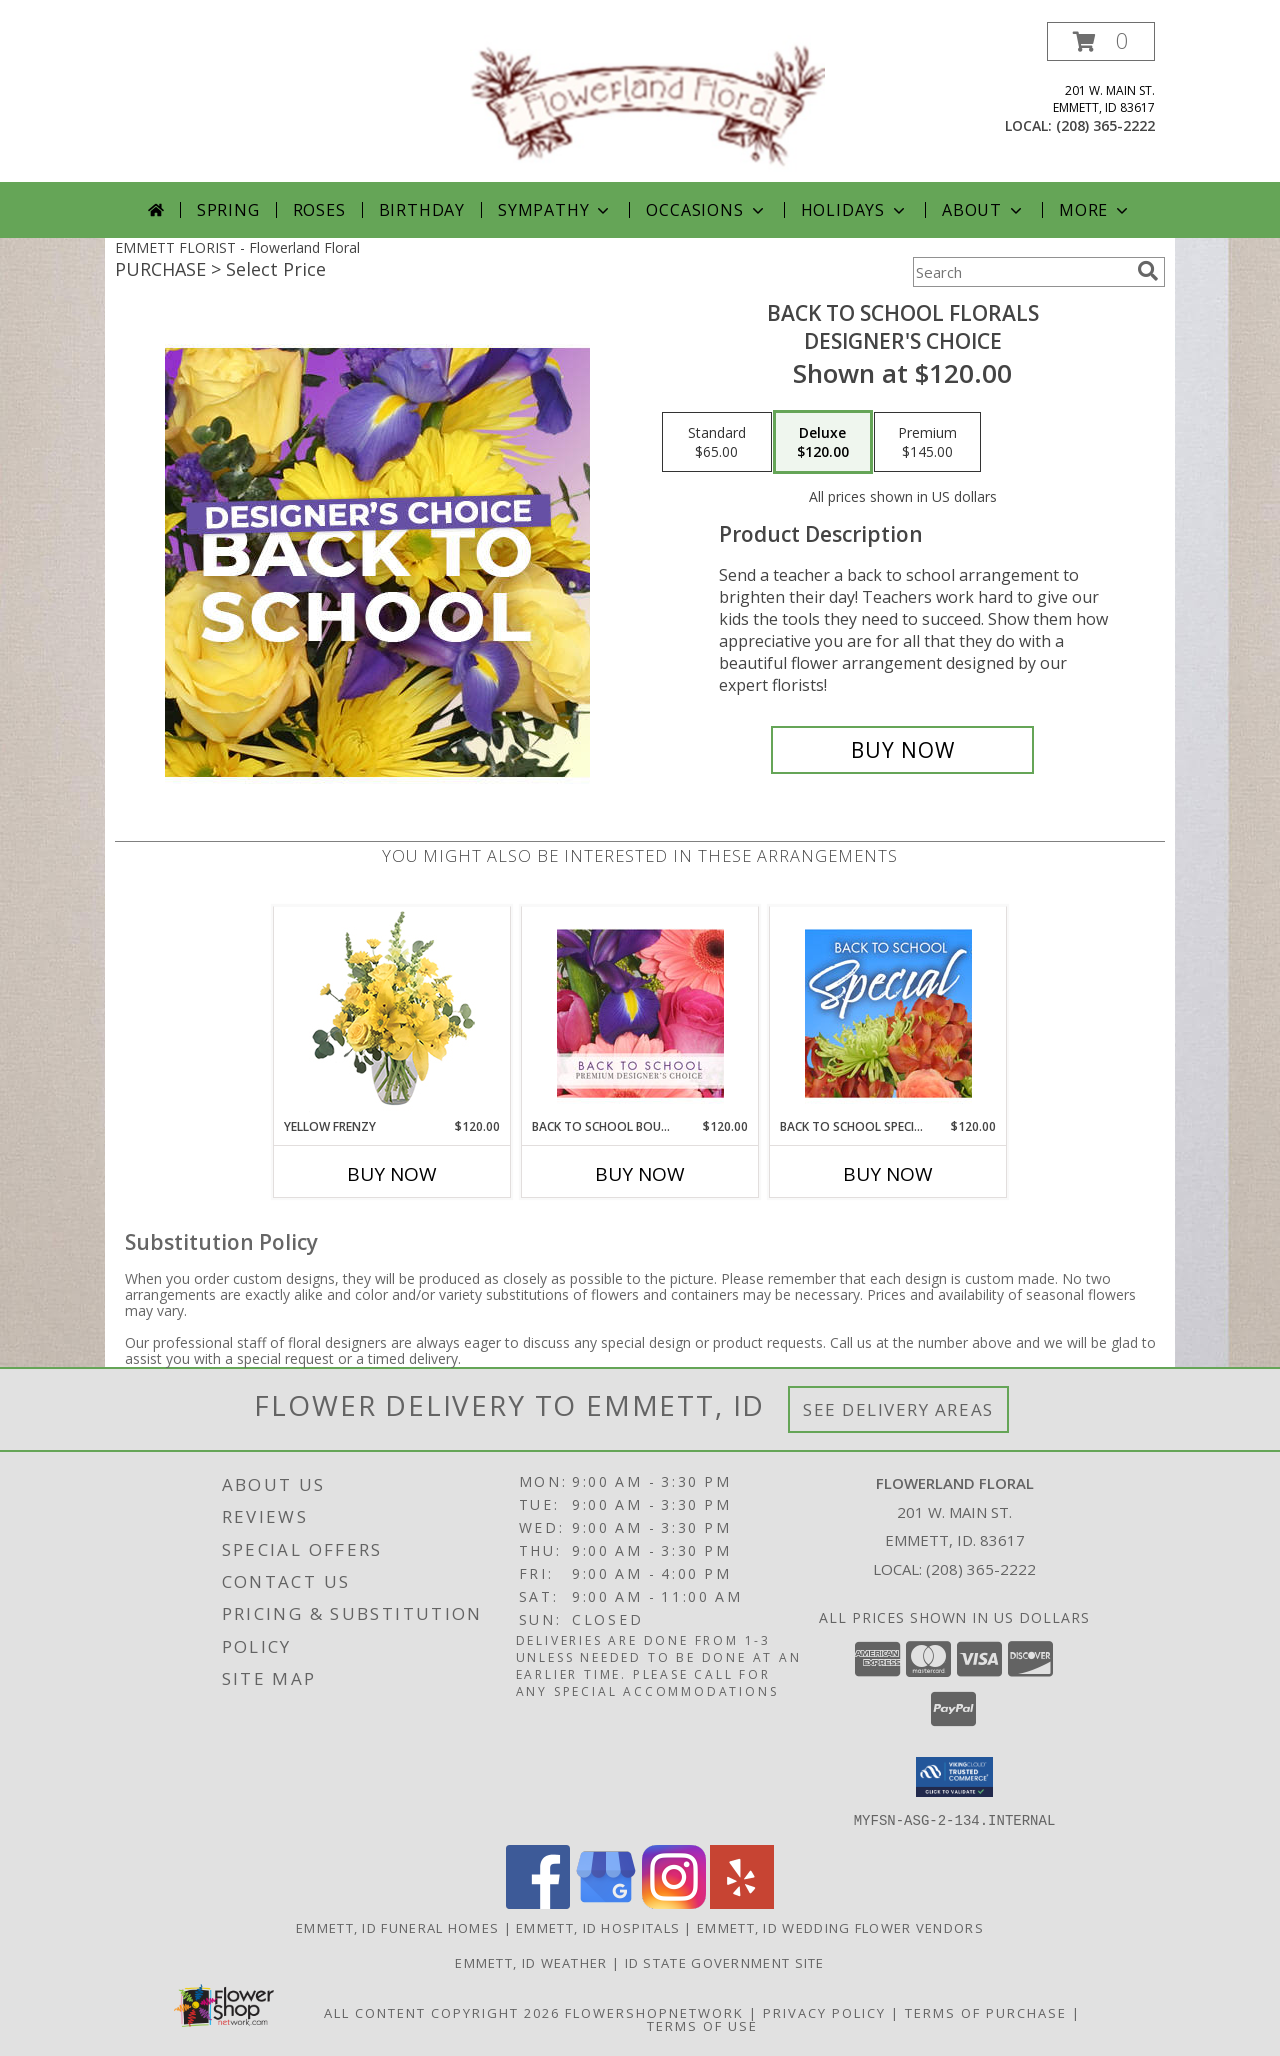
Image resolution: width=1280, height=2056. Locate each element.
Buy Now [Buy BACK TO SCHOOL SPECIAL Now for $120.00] (888, 1174)
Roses (319, 210)
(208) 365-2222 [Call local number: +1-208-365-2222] (1105, 125)
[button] (1101, 41)
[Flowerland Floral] (647, 101)
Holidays (855, 210)
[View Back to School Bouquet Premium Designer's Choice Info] (640, 1013)
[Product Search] (1021, 272)
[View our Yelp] (742, 1902)
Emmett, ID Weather (531, 1962)
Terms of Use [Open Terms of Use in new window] (702, 2025)
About (984, 210)
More (1095, 210)
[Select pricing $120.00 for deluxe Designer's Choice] (823, 442)
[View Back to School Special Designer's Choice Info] (888, 1013)
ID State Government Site (725, 1962)
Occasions (706, 210)
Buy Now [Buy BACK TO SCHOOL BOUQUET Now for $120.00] (640, 1174)
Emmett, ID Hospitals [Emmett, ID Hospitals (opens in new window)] (598, 1927)
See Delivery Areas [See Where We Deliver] (898, 1409)
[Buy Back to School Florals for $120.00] (902, 750)
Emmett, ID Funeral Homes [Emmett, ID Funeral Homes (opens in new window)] (397, 1927)
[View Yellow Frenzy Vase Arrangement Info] (392, 1012)
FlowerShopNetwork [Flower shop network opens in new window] (654, 2012)
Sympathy (555, 210)
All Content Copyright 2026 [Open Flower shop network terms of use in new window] (442, 2012)
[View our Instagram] (674, 1902)
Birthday (422, 210)
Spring (228, 210)
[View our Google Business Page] (606, 1902)
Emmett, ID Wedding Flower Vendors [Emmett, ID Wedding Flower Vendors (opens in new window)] (840, 1927)
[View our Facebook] (538, 1902)
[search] (1148, 271)
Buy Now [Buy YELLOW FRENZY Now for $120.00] (392, 1174)
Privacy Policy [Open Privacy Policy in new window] (824, 2012)
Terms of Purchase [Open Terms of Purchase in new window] (986, 2012)
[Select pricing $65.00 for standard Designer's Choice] (717, 442)
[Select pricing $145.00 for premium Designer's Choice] (927, 442)
